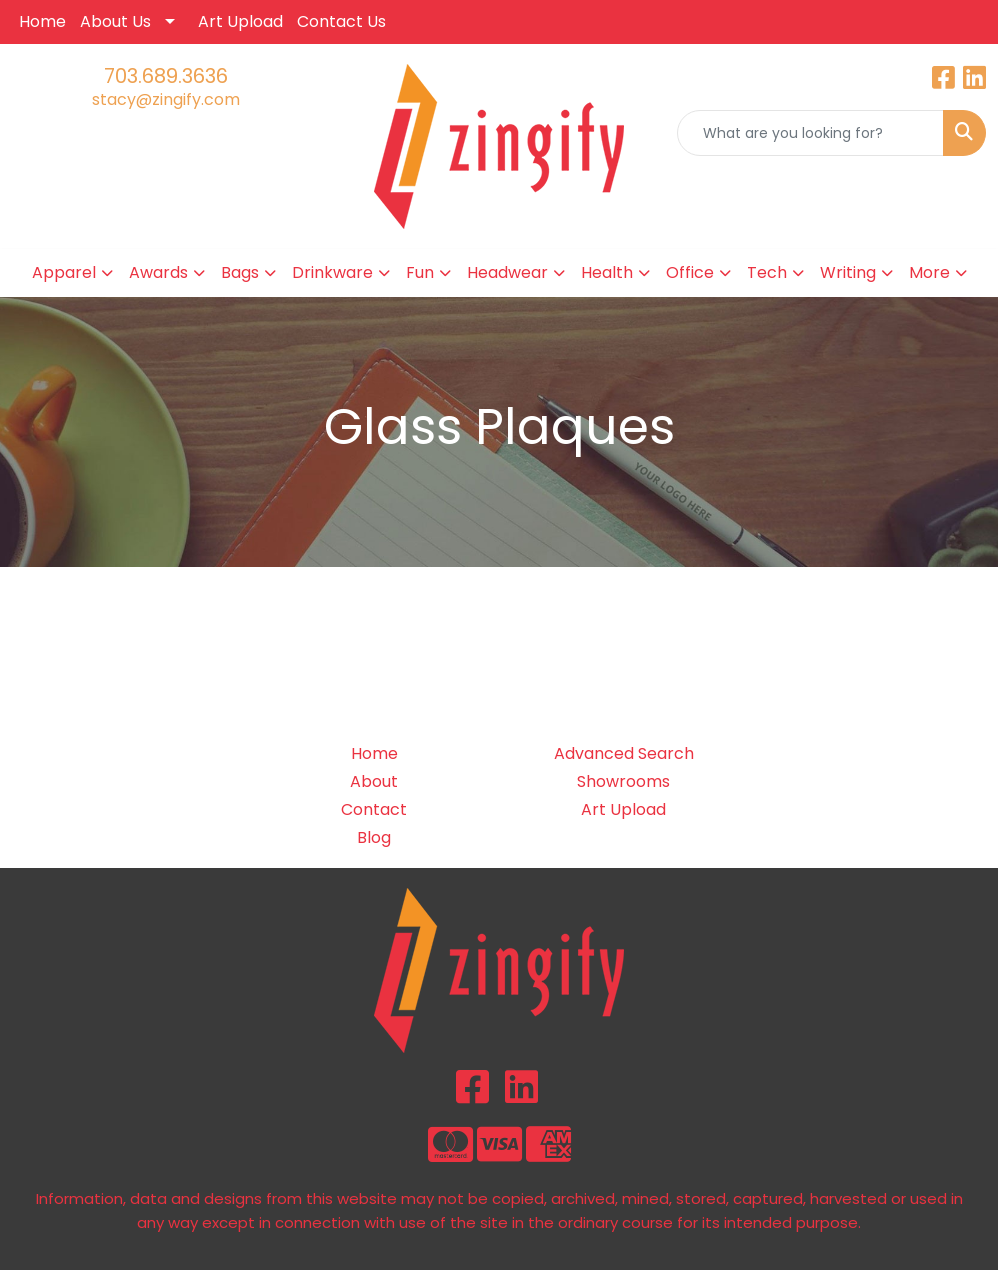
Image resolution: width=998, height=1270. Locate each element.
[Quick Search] (810, 133)
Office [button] (690, 272)
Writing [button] (848, 272)
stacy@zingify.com (166, 99)
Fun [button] (420, 272)
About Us (115, 21)
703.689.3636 (166, 76)
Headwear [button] (507, 272)
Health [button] (607, 272)
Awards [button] (158, 272)
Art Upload (240, 21)
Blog (374, 837)
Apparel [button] (64, 272)
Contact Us (341, 21)
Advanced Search (624, 753)
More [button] (929, 272)
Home (42, 21)
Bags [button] (240, 272)
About (374, 781)
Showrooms (623, 781)
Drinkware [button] (332, 272)
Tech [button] (767, 272)
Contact (374, 809)
